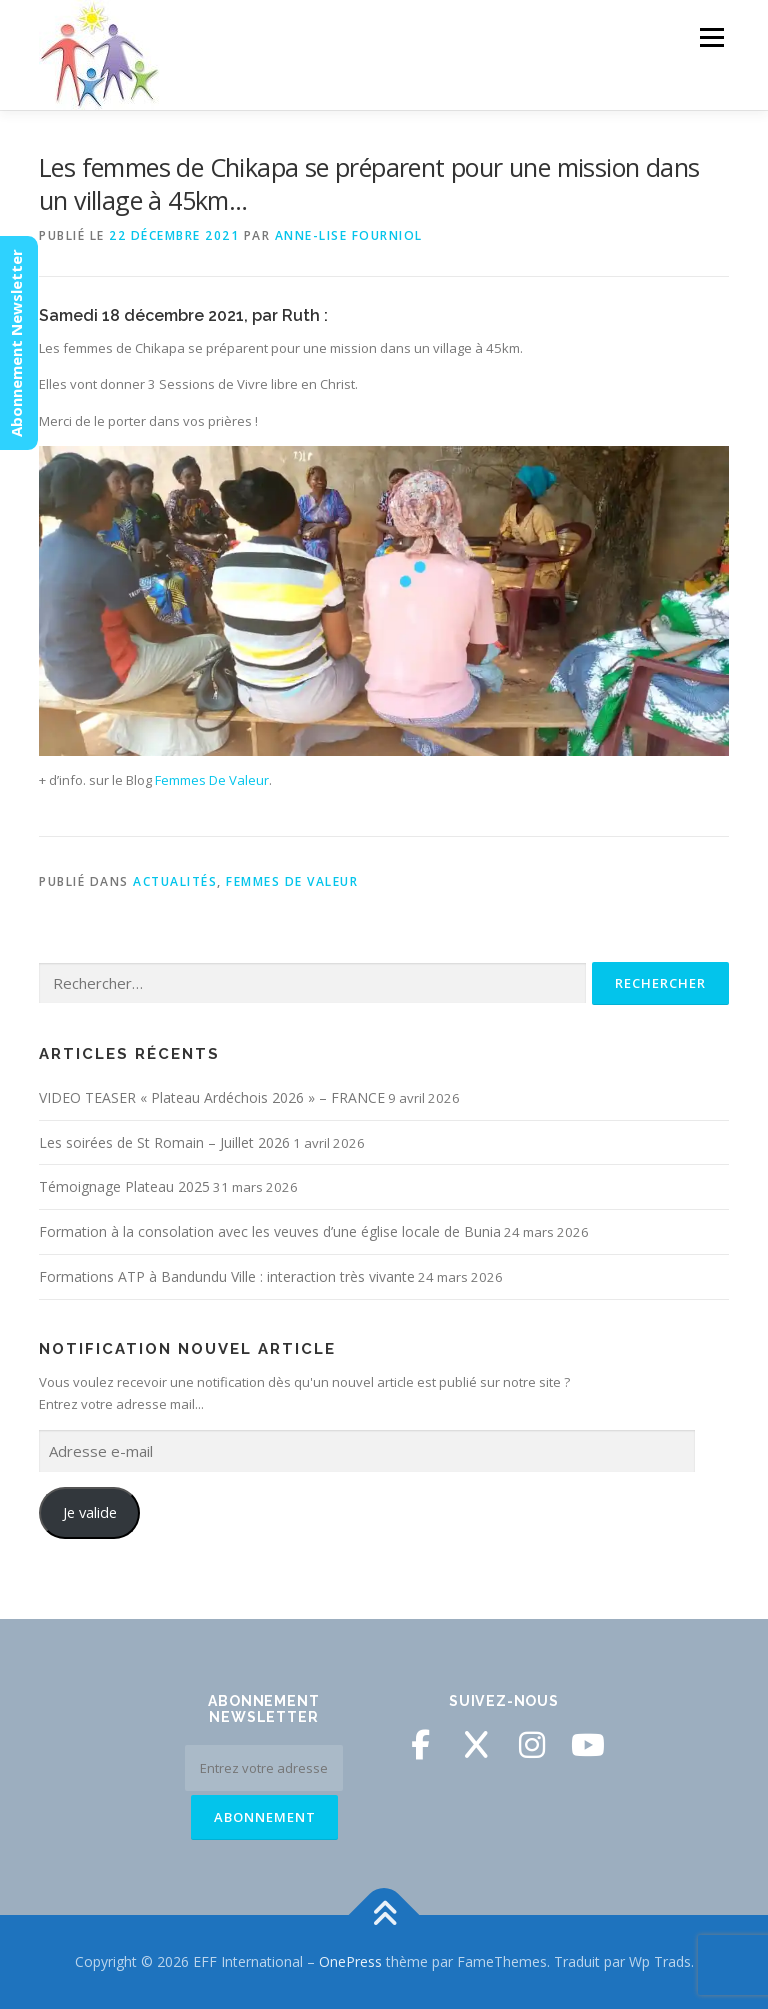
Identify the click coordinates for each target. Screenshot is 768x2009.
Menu (711, 37)
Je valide (90, 1512)
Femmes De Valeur (212, 780)
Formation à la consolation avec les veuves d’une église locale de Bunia (270, 1231)
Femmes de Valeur (292, 881)
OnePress (350, 1961)
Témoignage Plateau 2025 (124, 1186)
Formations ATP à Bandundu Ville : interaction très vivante (227, 1276)
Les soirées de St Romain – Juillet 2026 (164, 1142)
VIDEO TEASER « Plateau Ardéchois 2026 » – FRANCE (212, 1097)
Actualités (175, 881)
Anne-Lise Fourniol (349, 235)
